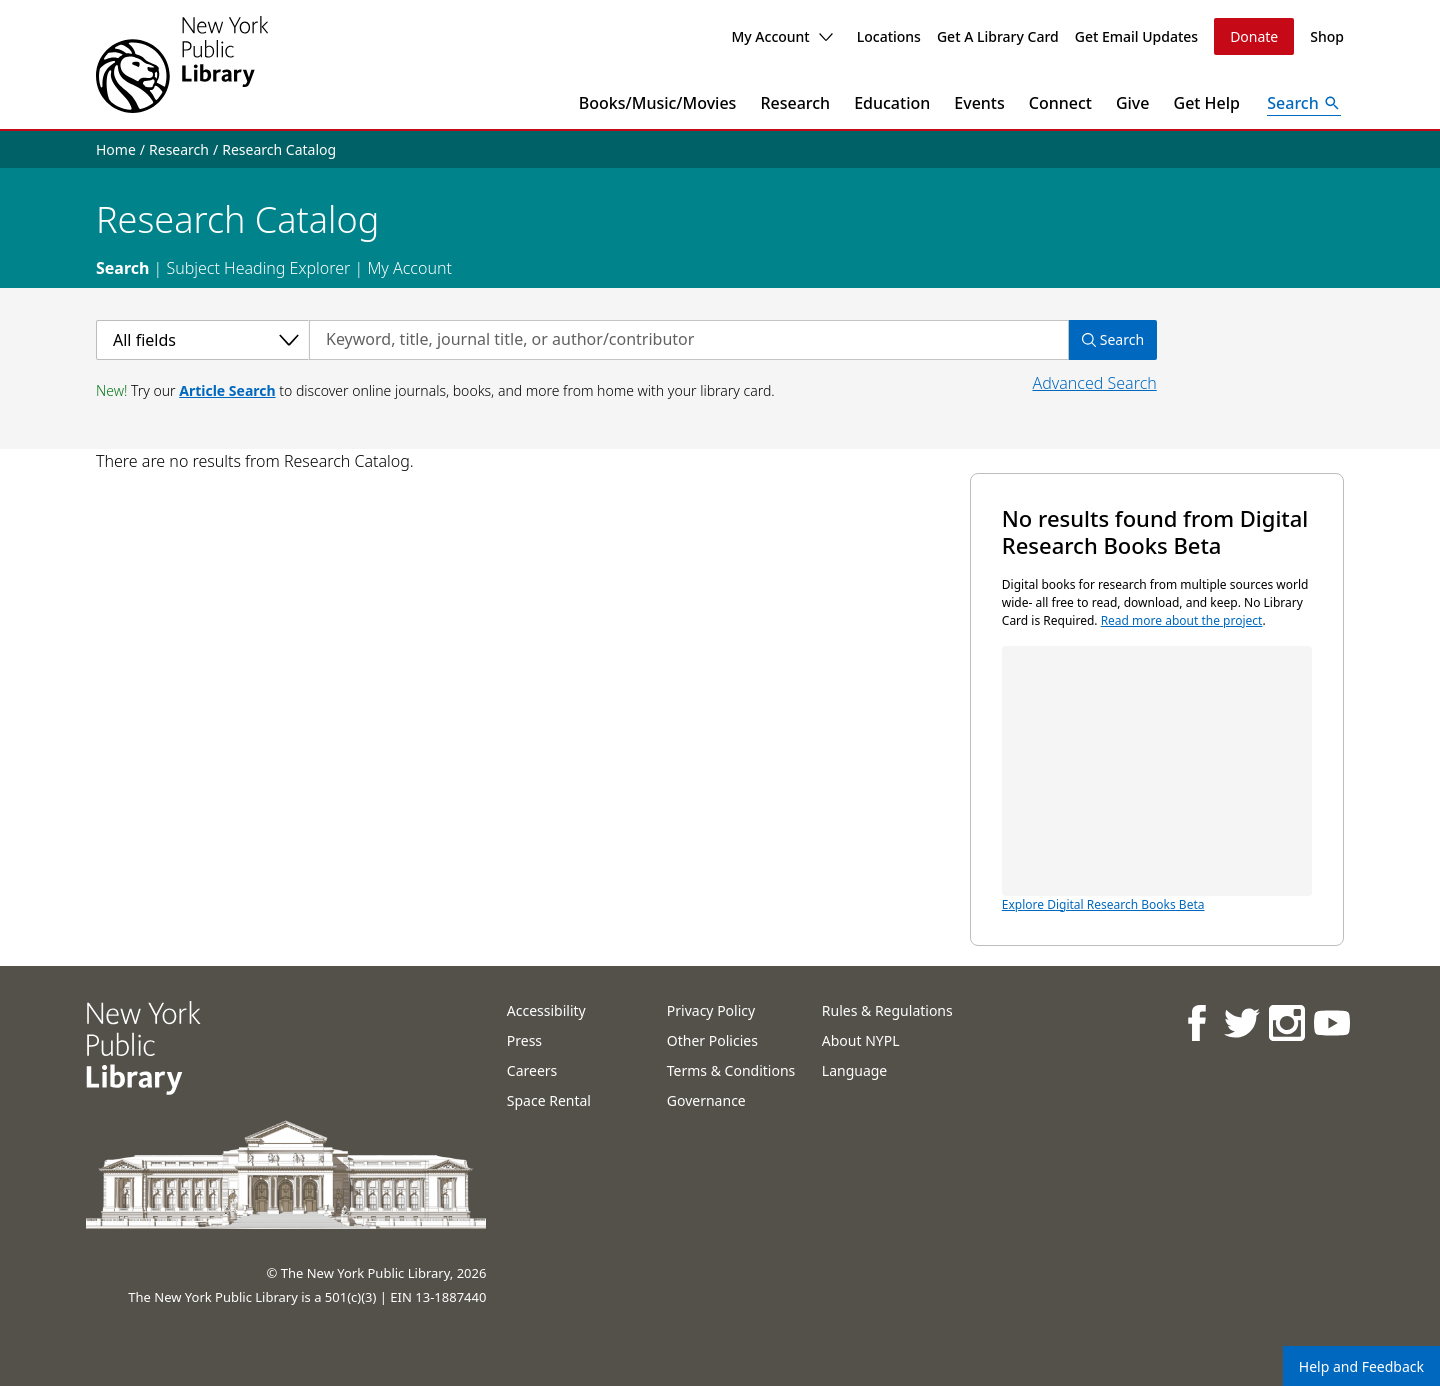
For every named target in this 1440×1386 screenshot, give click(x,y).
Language (854, 1070)
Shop (1327, 36)
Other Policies (712, 1040)
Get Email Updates (1136, 36)
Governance (706, 1100)
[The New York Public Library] (182, 64)
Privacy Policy (711, 1010)
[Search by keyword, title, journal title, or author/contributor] (689, 340)
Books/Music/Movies (658, 103)
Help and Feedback (1361, 1366)
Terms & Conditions (731, 1070)
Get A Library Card (998, 36)
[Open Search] (1304, 103)
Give (1133, 103)
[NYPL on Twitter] (1241, 1022)
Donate (1254, 36)
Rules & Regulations (887, 1010)
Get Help (1207, 103)
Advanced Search (1094, 383)
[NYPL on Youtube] (1331, 1022)
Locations (889, 36)
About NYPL (861, 1040)
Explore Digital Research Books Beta (1157, 779)
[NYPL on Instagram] (1286, 1022)
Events (979, 103)
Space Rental (549, 1100)
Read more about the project (1182, 620)
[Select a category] (202, 340)
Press (524, 1040)
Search (122, 268)
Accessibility (546, 1010)
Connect (1060, 103)
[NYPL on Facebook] (1196, 1022)
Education (892, 103)
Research (795, 103)
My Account (781, 36)
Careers (532, 1070)
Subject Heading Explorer (258, 268)
